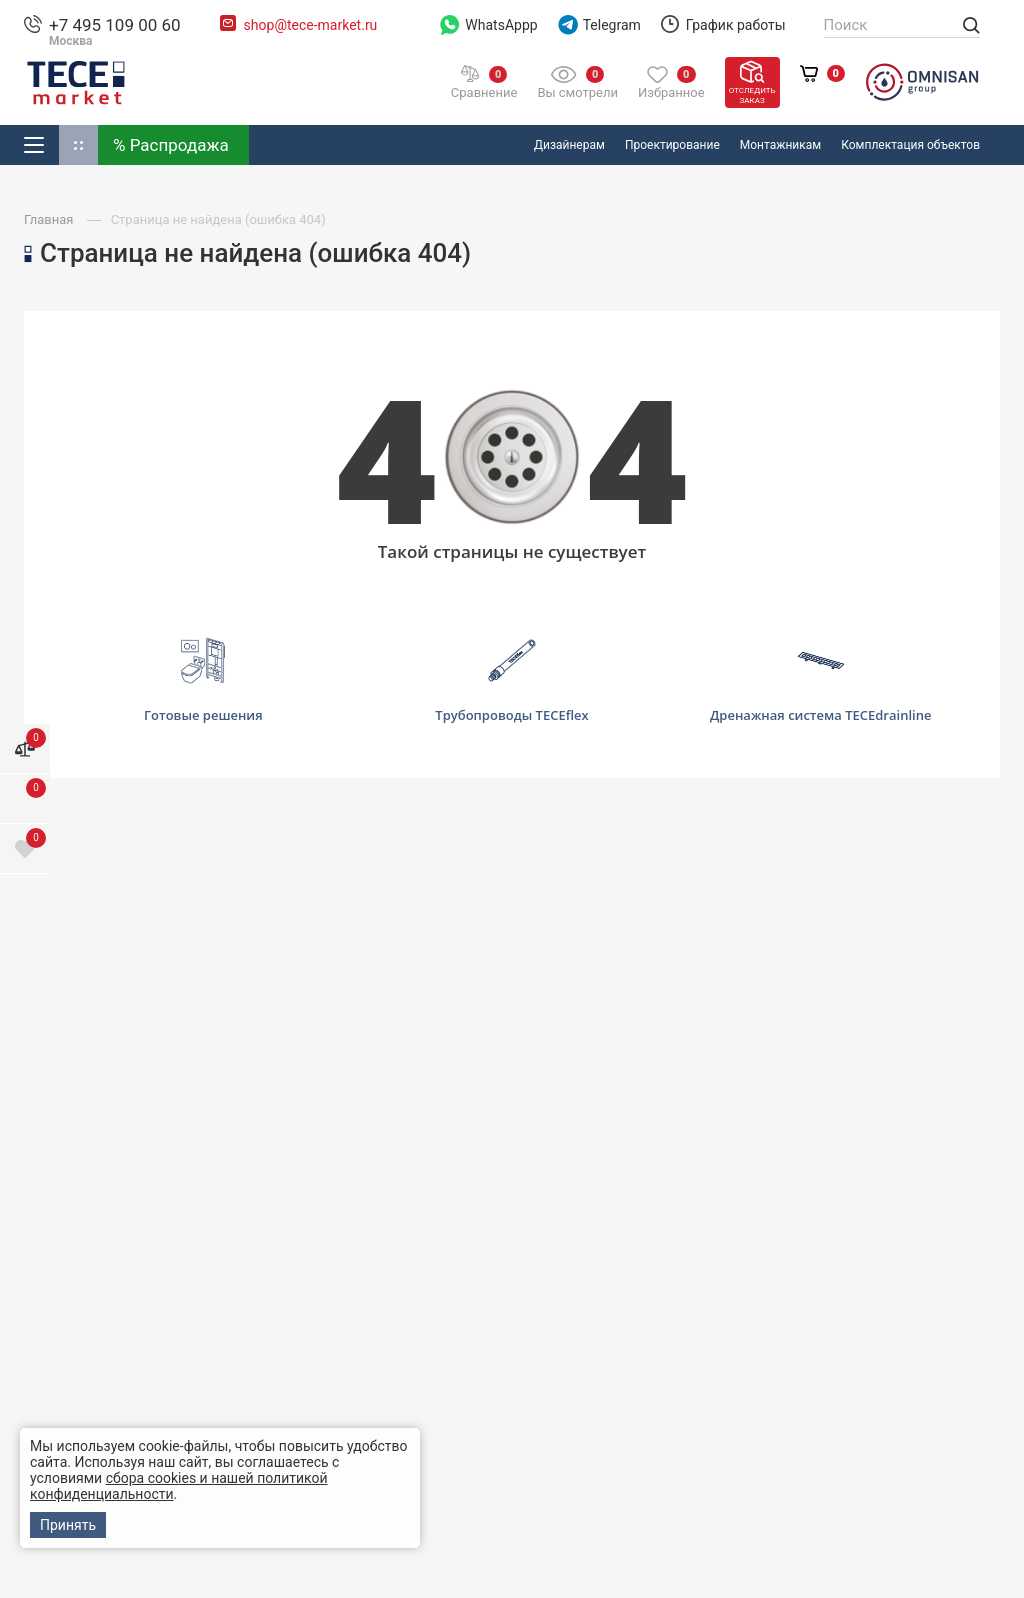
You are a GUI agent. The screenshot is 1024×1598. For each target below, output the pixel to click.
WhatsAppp (488, 25)
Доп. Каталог (78, 145)
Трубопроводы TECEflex (511, 680)
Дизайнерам (569, 145)
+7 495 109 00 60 (115, 25)
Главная (50, 219)
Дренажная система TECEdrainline (820, 680)
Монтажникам (780, 145)
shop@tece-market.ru (311, 25)
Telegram (599, 25)
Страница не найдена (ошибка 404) (218, 219)
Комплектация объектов (910, 145)
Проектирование (672, 145)
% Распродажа (171, 145)
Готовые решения (203, 679)
